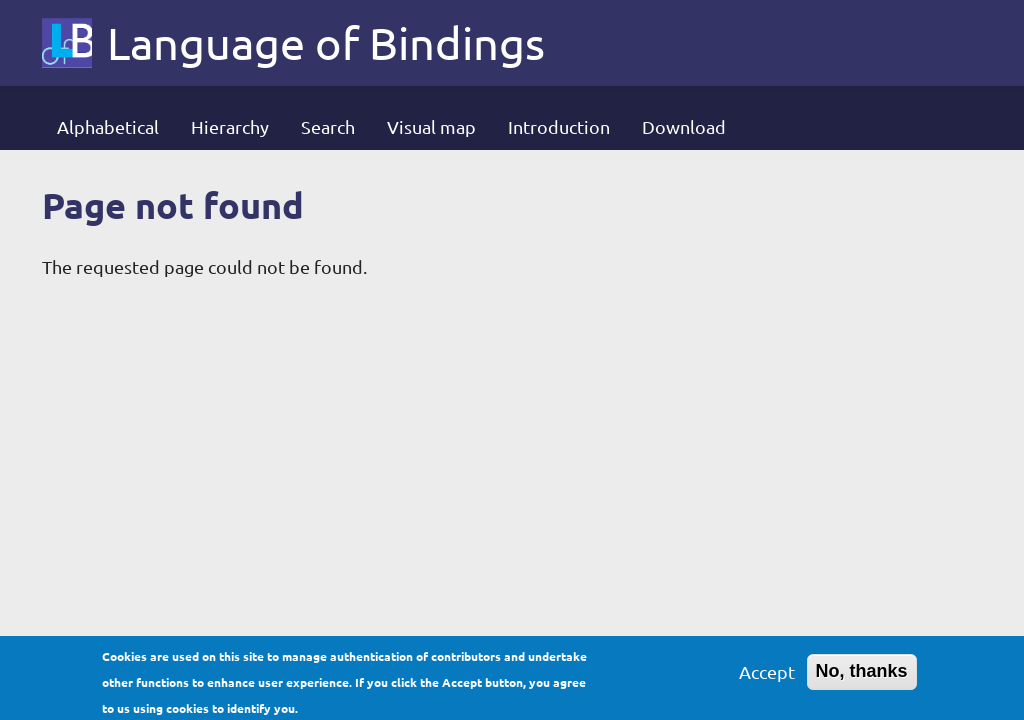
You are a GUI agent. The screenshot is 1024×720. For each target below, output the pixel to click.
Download (684, 126)
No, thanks (862, 675)
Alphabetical (108, 126)
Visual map (431, 126)
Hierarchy (230, 126)
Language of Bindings (326, 43)
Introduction (559, 126)
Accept (767, 675)
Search (328, 126)
